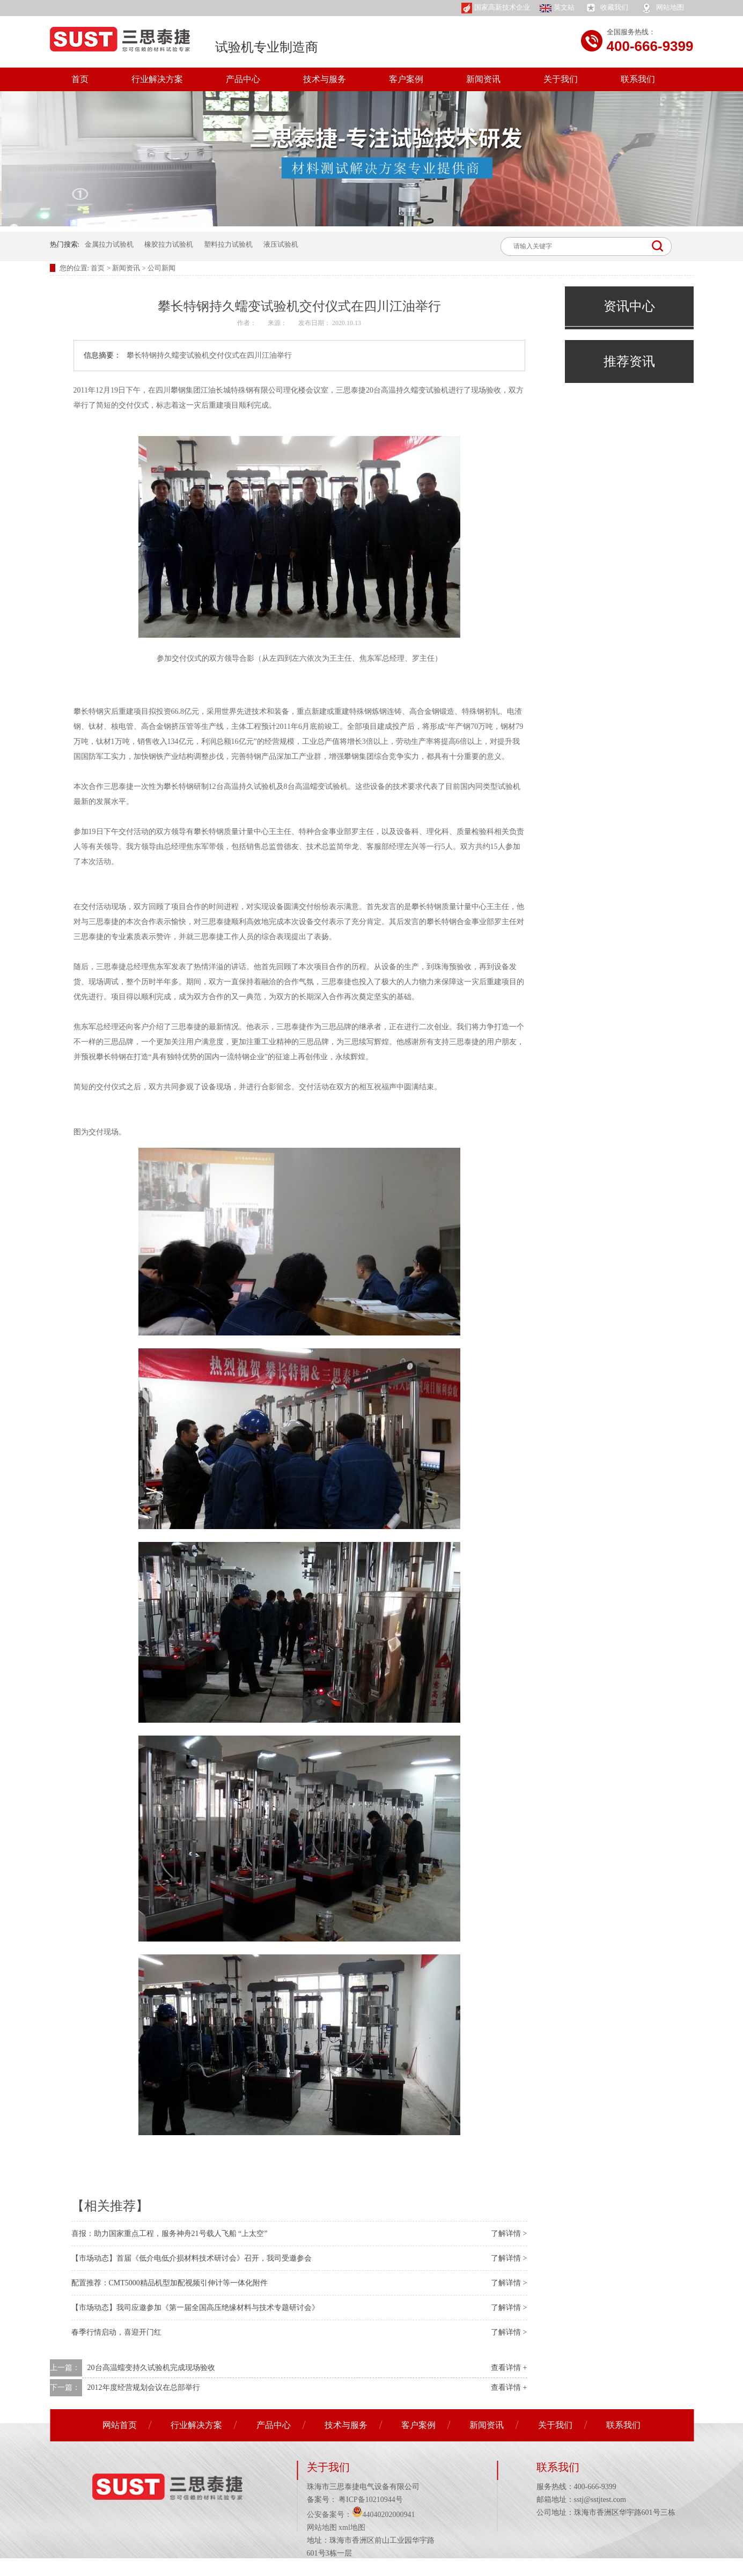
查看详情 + (509, 2368)
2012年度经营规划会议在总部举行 (143, 2387)
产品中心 (243, 79)
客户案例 (406, 79)
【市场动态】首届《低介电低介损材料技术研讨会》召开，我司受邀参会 (191, 2258)
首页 (80, 79)
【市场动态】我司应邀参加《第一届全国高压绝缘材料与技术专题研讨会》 (195, 2308)
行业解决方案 (157, 79)
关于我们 (560, 79)
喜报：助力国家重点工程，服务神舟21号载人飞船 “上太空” (169, 2234)
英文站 (557, 7)
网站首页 (119, 2425)
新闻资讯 (483, 79)
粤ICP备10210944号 (370, 2500)
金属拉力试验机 (109, 244)
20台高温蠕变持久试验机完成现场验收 (151, 2368)
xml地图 (352, 2527)
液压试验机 (280, 244)
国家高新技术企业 (495, 8)
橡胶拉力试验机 (168, 244)
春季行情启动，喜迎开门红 (116, 2332)
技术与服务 (324, 79)
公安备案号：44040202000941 (361, 2515)
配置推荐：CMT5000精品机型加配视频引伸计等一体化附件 (169, 2283)
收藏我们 (606, 8)
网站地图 (662, 8)
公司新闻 (161, 268)
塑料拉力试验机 (228, 244)
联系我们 (638, 79)
